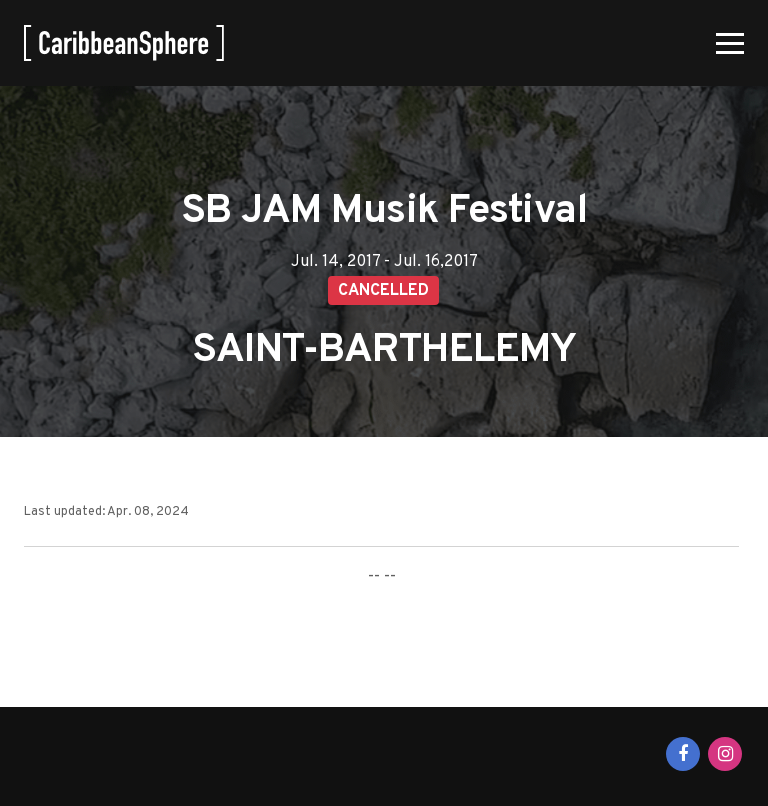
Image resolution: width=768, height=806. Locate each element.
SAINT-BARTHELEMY (384, 351)
